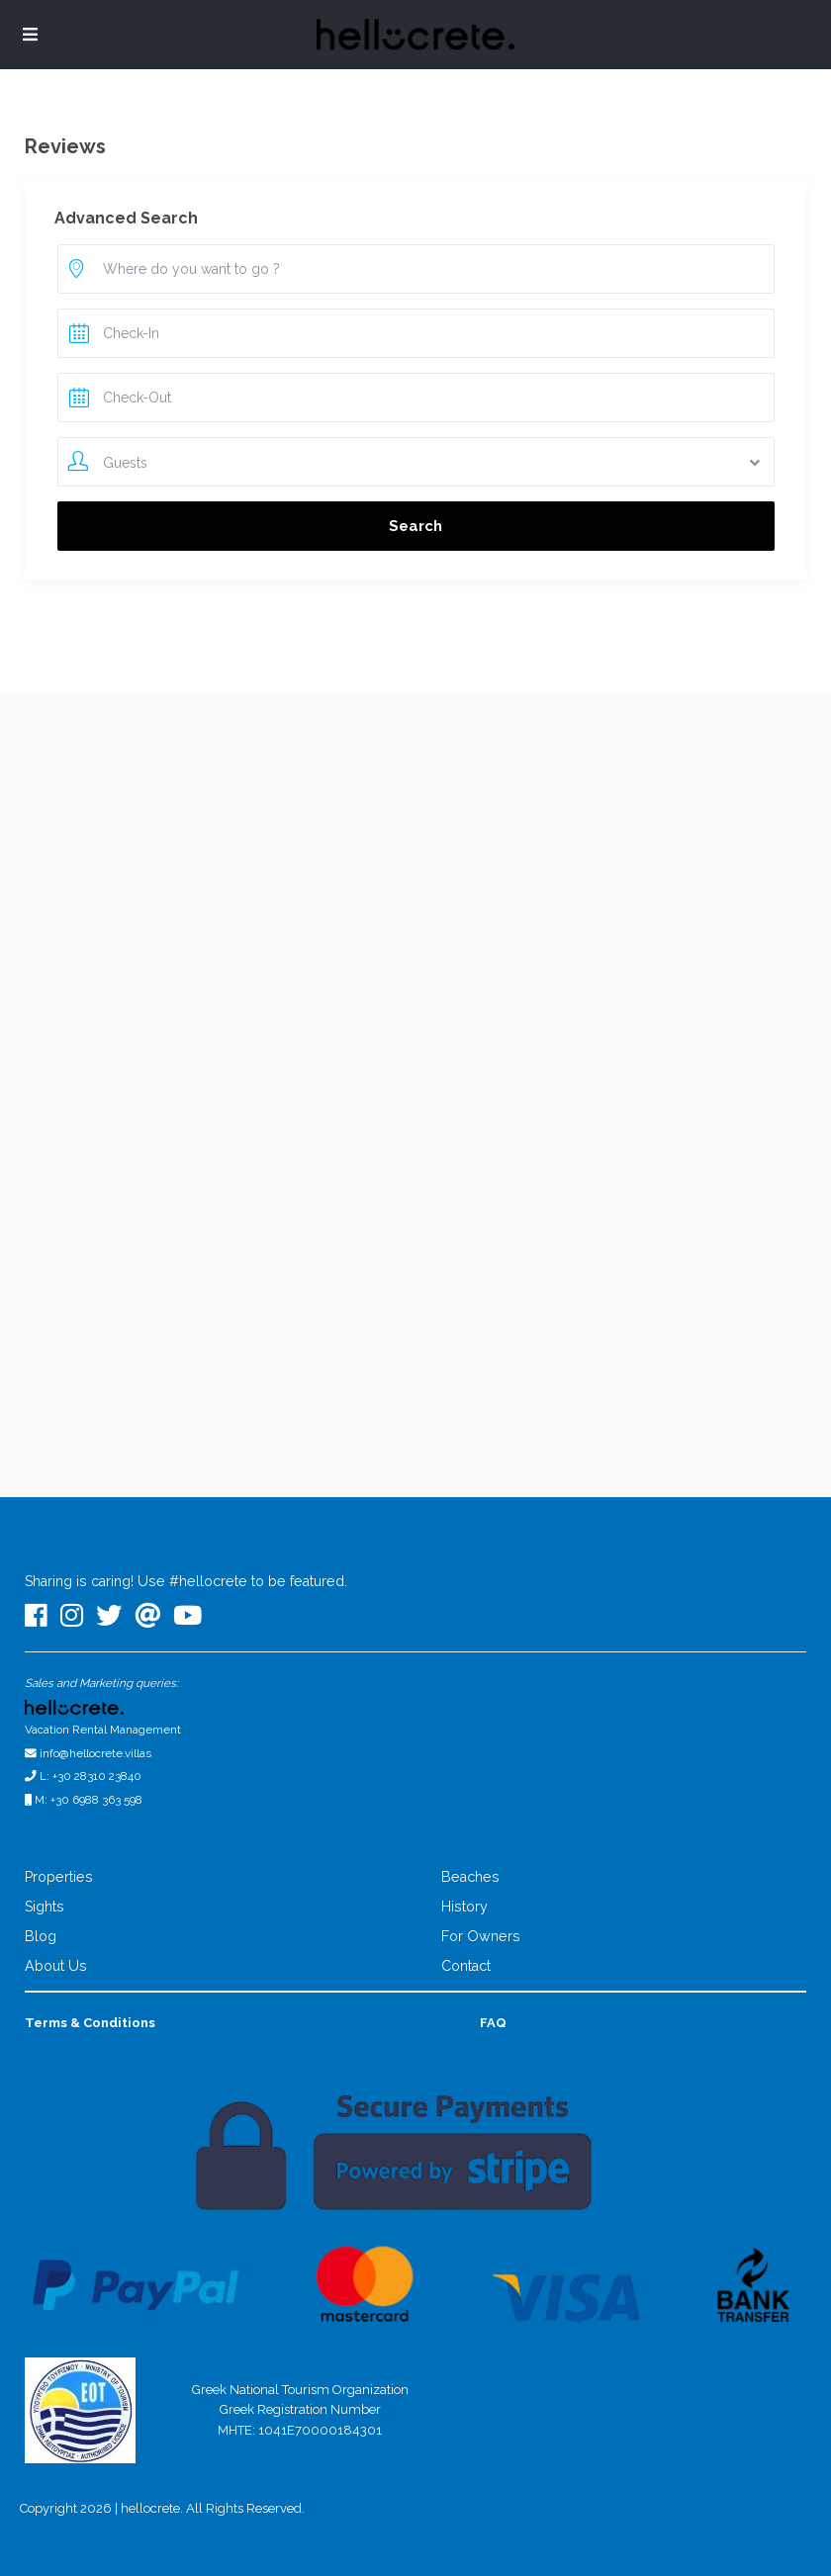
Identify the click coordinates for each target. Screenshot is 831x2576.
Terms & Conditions (90, 2022)
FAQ (493, 2022)
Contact (466, 1966)
